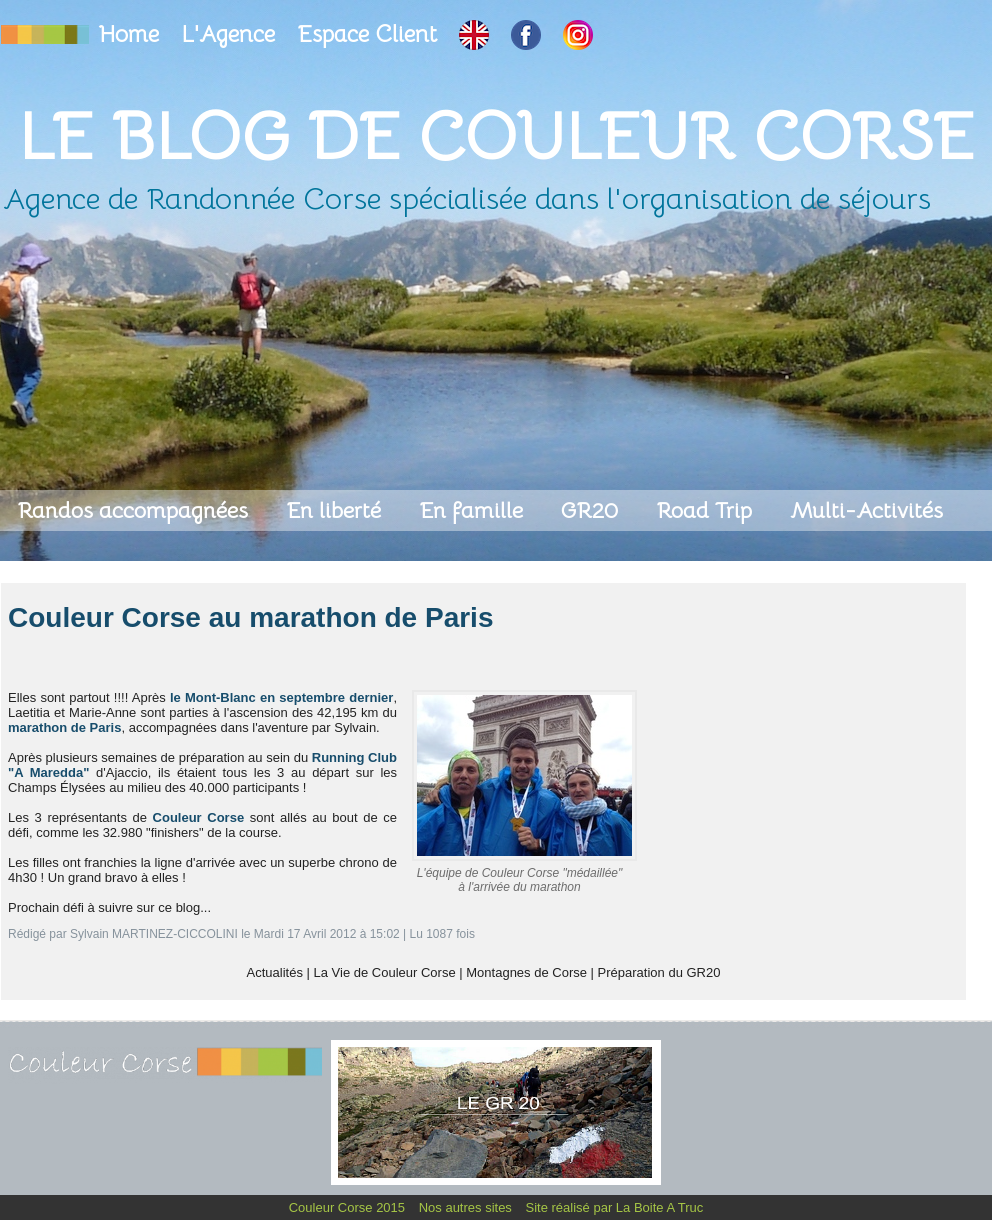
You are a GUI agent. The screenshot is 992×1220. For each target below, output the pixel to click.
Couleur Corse (199, 817)
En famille (474, 510)
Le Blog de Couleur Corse (496, 136)
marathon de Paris (64, 727)
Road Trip (707, 510)
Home (132, 34)
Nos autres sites (467, 1207)
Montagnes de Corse (526, 972)
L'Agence (231, 34)
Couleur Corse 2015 (349, 1207)
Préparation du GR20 (659, 972)
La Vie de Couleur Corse (385, 972)
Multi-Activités (866, 510)
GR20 (592, 510)
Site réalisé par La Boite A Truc (615, 1207)
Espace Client (370, 34)
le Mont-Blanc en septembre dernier (280, 697)
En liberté (336, 510)
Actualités (275, 972)
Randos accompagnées (135, 510)
